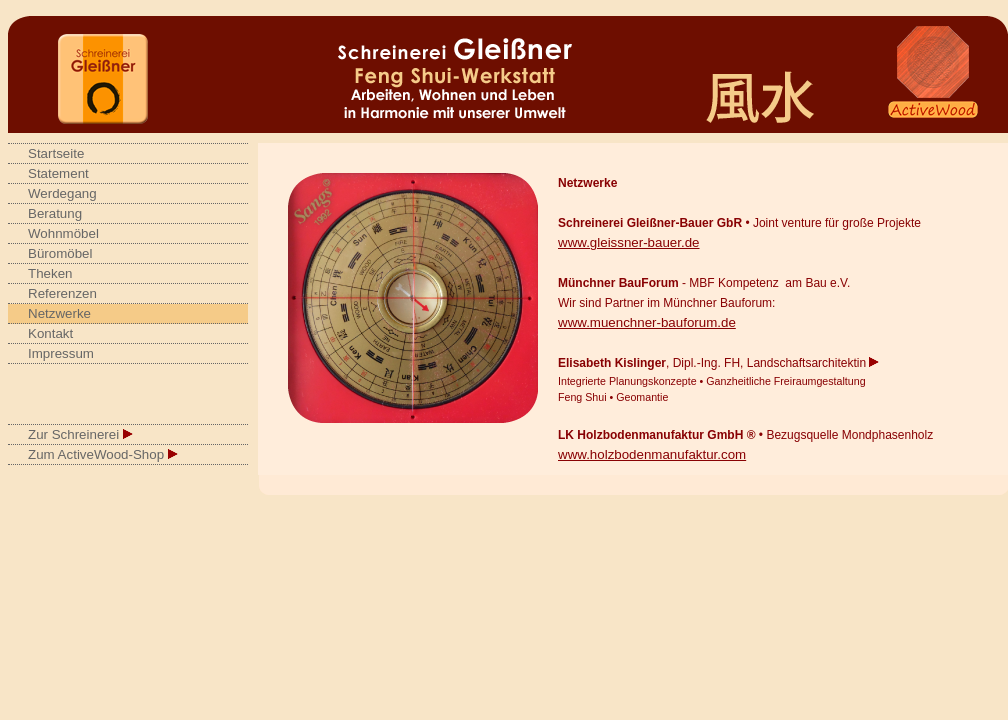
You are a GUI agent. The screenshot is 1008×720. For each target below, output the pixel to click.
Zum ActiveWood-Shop (103, 454)
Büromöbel (60, 253)
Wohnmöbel (63, 233)
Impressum (61, 353)
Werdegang (62, 193)
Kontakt (50, 333)
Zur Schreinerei (80, 434)
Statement (58, 173)
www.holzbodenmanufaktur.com (652, 454)
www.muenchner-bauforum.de (647, 322)
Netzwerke (59, 313)
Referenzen (62, 293)
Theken (50, 273)
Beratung (55, 213)
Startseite (56, 153)
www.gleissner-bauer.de (629, 242)
